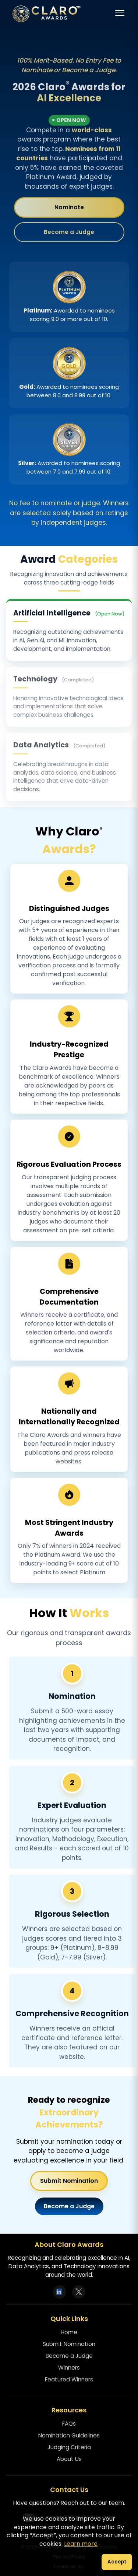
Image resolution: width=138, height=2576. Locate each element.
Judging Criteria (69, 2447)
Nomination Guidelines (69, 2435)
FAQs (69, 2423)
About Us (69, 2459)
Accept (116, 2561)
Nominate (69, 208)
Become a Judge (69, 233)
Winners (69, 2367)
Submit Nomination (69, 2181)
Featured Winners (69, 2379)
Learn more (81, 2544)
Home (69, 2332)
